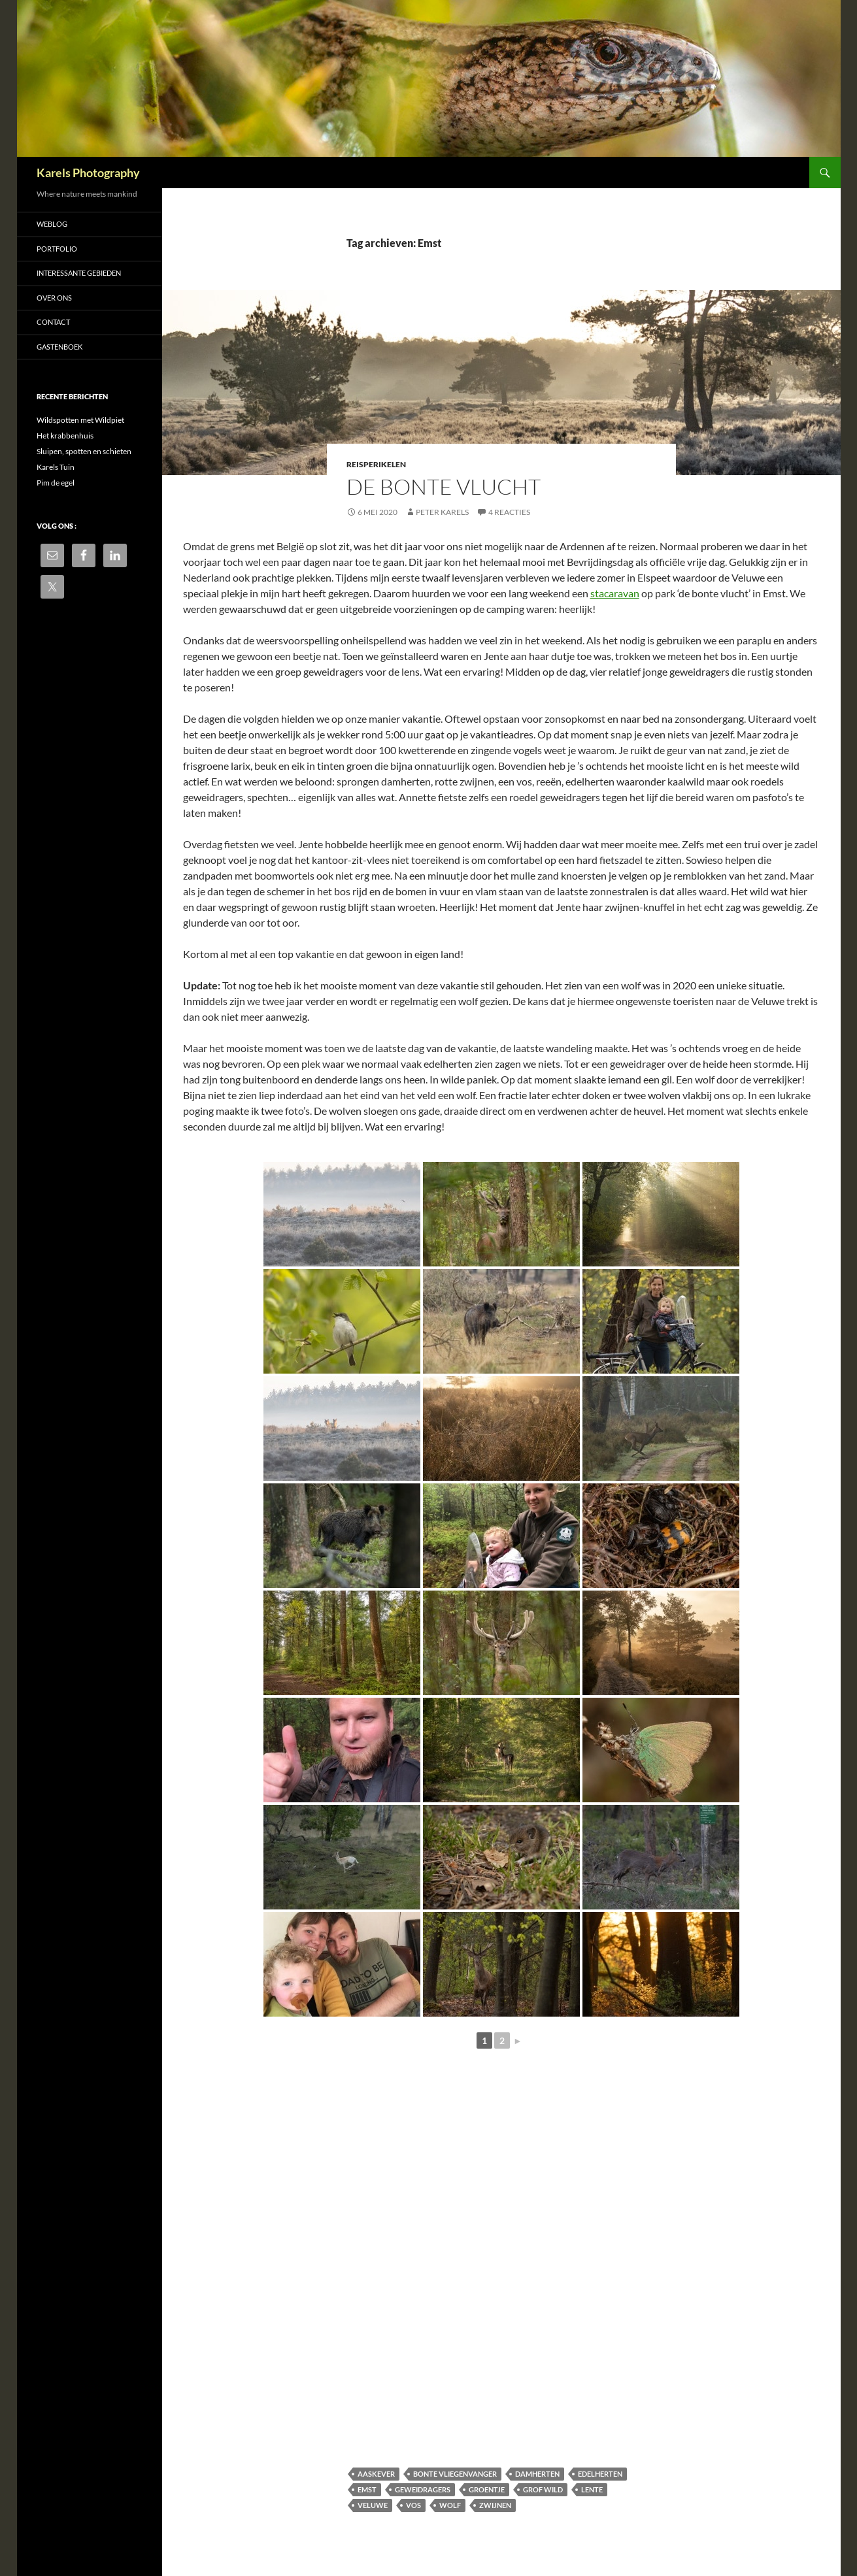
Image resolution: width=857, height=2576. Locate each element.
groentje (487, 2489)
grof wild (543, 2489)
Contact (53, 322)
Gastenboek (59, 346)
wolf (450, 2505)
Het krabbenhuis (65, 435)
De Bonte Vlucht (443, 486)
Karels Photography (88, 172)
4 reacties (509, 512)
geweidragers (422, 2489)
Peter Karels (442, 512)
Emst (367, 2489)
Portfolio (57, 248)
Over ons (54, 297)
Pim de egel (56, 482)
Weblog (52, 224)
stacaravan (614, 593)
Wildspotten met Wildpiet (80, 420)
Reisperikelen (376, 464)
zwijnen (495, 2505)
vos (413, 2505)
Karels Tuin (56, 467)
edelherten (600, 2473)
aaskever (376, 2473)
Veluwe (373, 2505)
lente (592, 2489)
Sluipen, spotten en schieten (84, 451)
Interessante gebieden (79, 273)
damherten (537, 2473)
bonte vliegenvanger (455, 2473)
